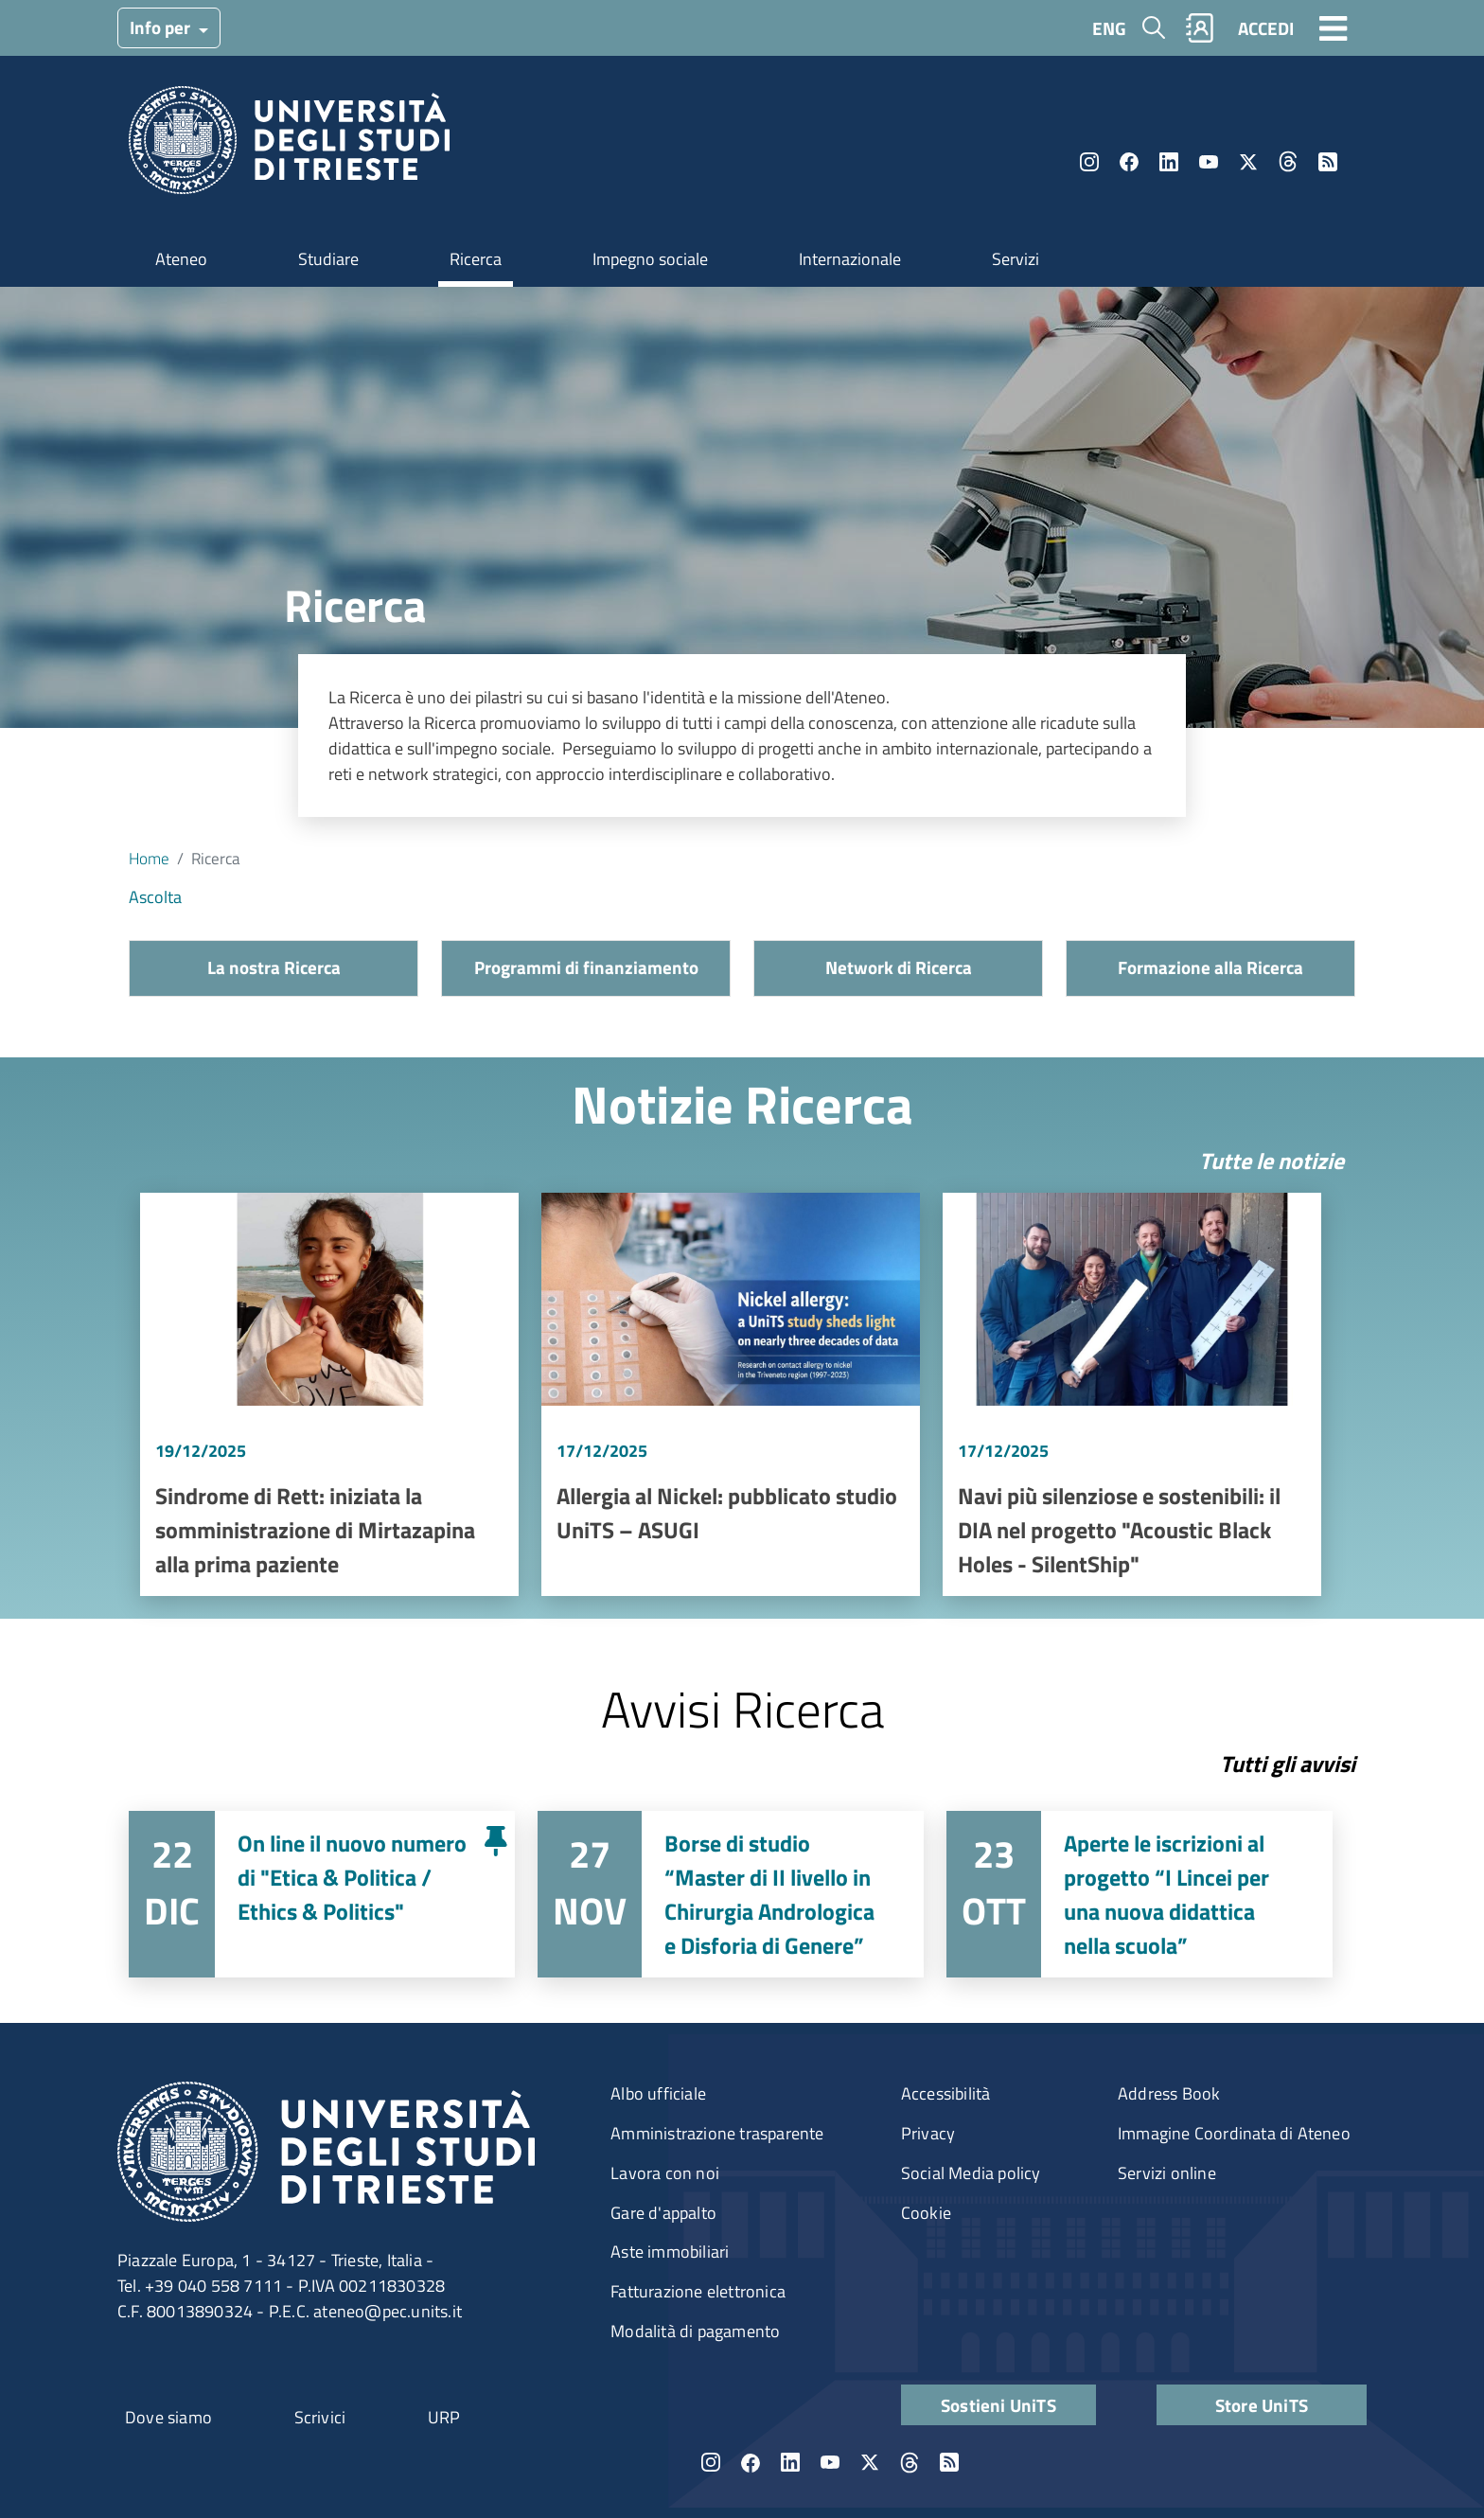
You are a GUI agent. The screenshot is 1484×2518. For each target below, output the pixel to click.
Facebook (1129, 162)
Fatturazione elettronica (698, 2291)
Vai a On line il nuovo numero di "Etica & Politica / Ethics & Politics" (322, 1894)
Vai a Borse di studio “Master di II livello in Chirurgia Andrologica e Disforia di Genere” (731, 1894)
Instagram (1089, 162)
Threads (1288, 162)
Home (149, 858)
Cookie (926, 2212)
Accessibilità (946, 2093)
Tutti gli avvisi (1287, 1764)
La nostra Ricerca (274, 967)
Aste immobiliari (669, 2251)
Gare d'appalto (663, 2212)
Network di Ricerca (898, 967)
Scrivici (320, 2417)
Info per (162, 27)
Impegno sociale (650, 259)
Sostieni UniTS (998, 2405)
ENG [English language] (1109, 28)
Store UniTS (1261, 2405)
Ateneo (181, 259)
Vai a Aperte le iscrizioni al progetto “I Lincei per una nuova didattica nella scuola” (1139, 1894)
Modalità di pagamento (695, 2331)
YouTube (1208, 162)
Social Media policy (971, 2173)
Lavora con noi (664, 2173)
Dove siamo (168, 2417)
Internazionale (850, 259)
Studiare (328, 259)
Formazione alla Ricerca (1210, 967)
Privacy (928, 2133)
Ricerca (476, 259)
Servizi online (1167, 2173)
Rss (1328, 162)
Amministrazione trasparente (716, 2133)
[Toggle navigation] (1334, 27)
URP (444, 2417)
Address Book (1169, 2093)
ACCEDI (1266, 28)
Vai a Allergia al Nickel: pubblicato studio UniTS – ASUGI (730, 1394)
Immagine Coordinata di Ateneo (1234, 2133)
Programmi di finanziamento (586, 967)
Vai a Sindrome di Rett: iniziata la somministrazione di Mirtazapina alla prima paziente (329, 1394)
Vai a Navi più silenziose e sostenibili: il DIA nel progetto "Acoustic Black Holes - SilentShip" (1132, 1394)
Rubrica (1200, 28)
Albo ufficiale (658, 2093)
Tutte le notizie (1271, 1161)
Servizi (1015, 259)
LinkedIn (1169, 162)
